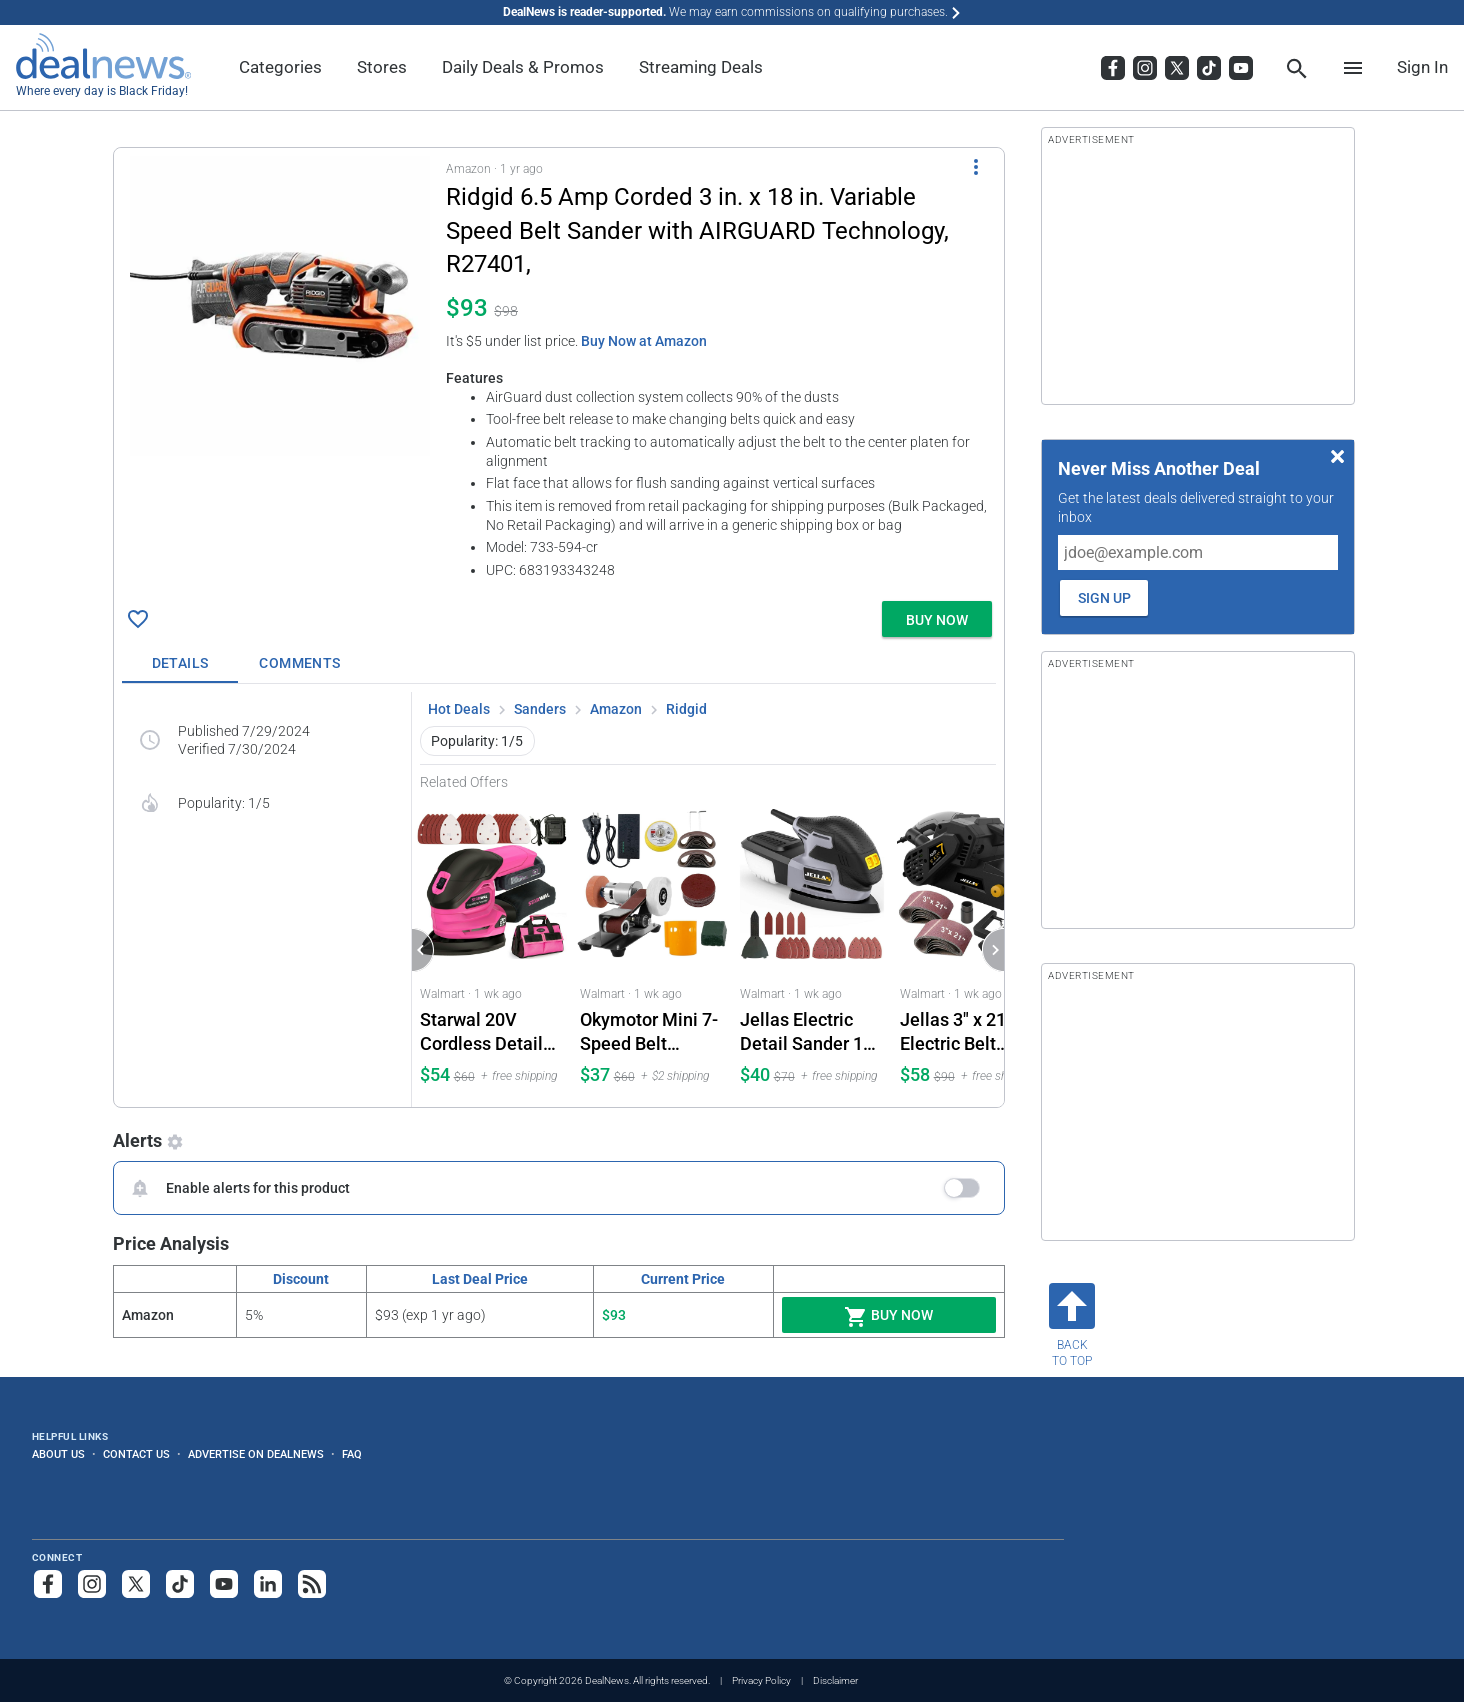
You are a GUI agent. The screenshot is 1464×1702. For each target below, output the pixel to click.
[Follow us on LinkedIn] (268, 1584)
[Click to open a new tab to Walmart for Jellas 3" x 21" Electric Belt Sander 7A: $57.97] (972, 949)
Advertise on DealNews (256, 1454)
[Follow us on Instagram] (92, 1584)
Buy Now (888, 1317)
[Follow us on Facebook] (48, 1584)
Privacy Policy (761, 1680)
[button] (559, 370)
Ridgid (686, 709)
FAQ (352, 1454)
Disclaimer (835, 1680)
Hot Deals (459, 709)
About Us (58, 1454)
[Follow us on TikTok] (180, 1584)
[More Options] (976, 166)
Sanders (540, 709)
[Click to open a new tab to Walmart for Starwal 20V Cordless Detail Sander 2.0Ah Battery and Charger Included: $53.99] (492, 949)
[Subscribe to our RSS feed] (312, 1584)
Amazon (616, 709)
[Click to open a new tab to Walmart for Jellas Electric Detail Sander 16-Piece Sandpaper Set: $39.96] (812, 949)
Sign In (1422, 67)
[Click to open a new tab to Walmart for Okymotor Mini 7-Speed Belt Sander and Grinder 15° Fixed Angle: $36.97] (652, 949)
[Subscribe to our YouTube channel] (224, 1584)
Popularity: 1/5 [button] (477, 741)
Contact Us (136, 1454)
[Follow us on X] (136, 1584)
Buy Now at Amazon (644, 341)
